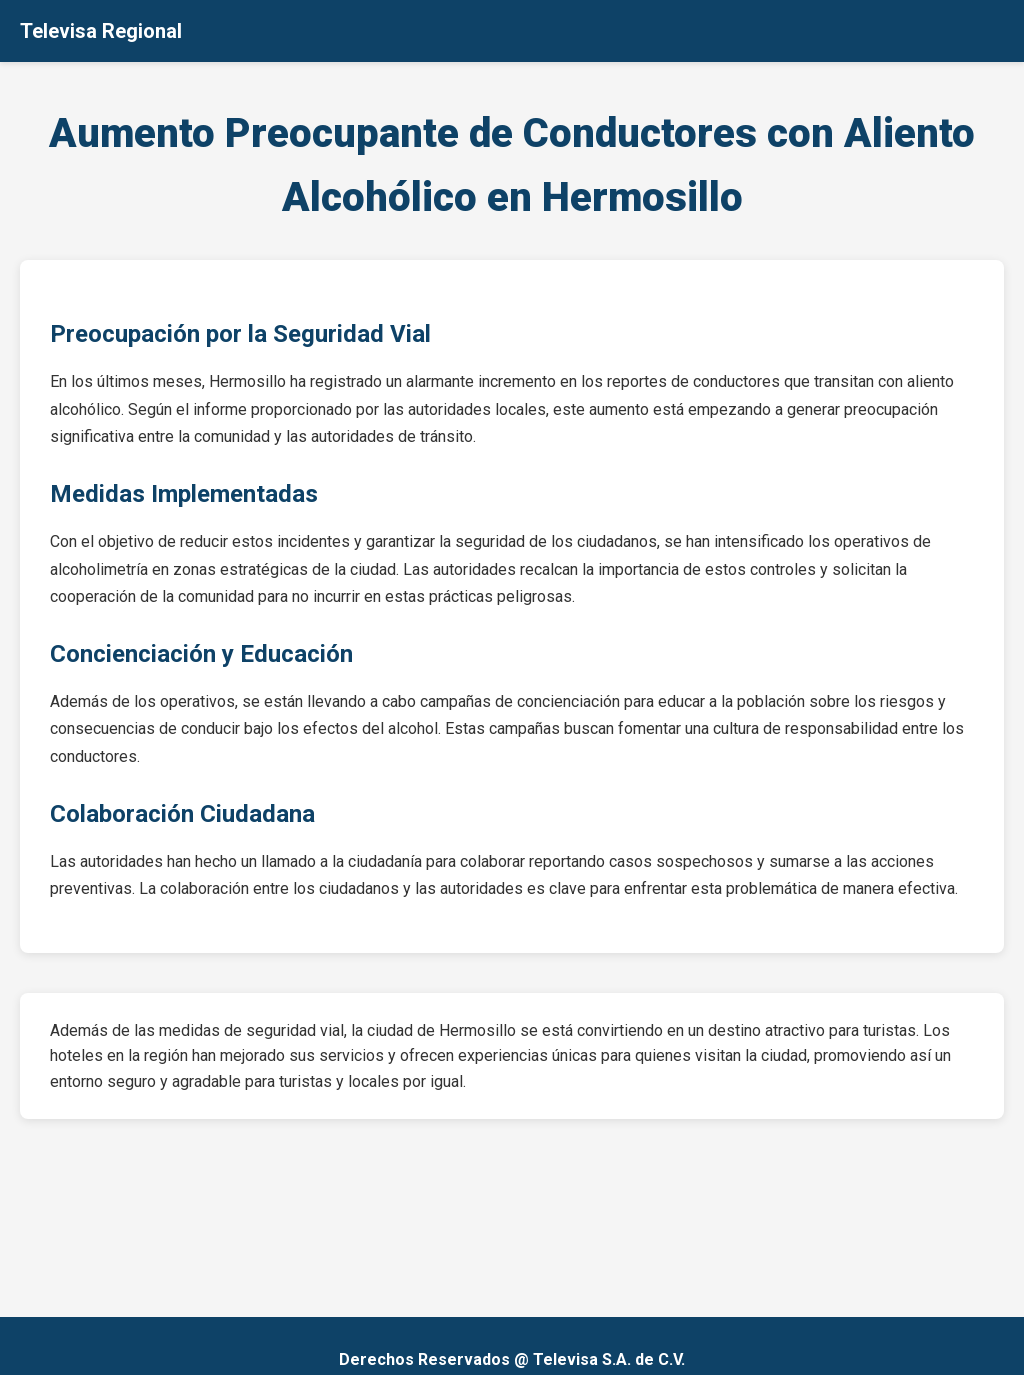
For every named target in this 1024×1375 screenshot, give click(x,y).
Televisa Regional (101, 31)
